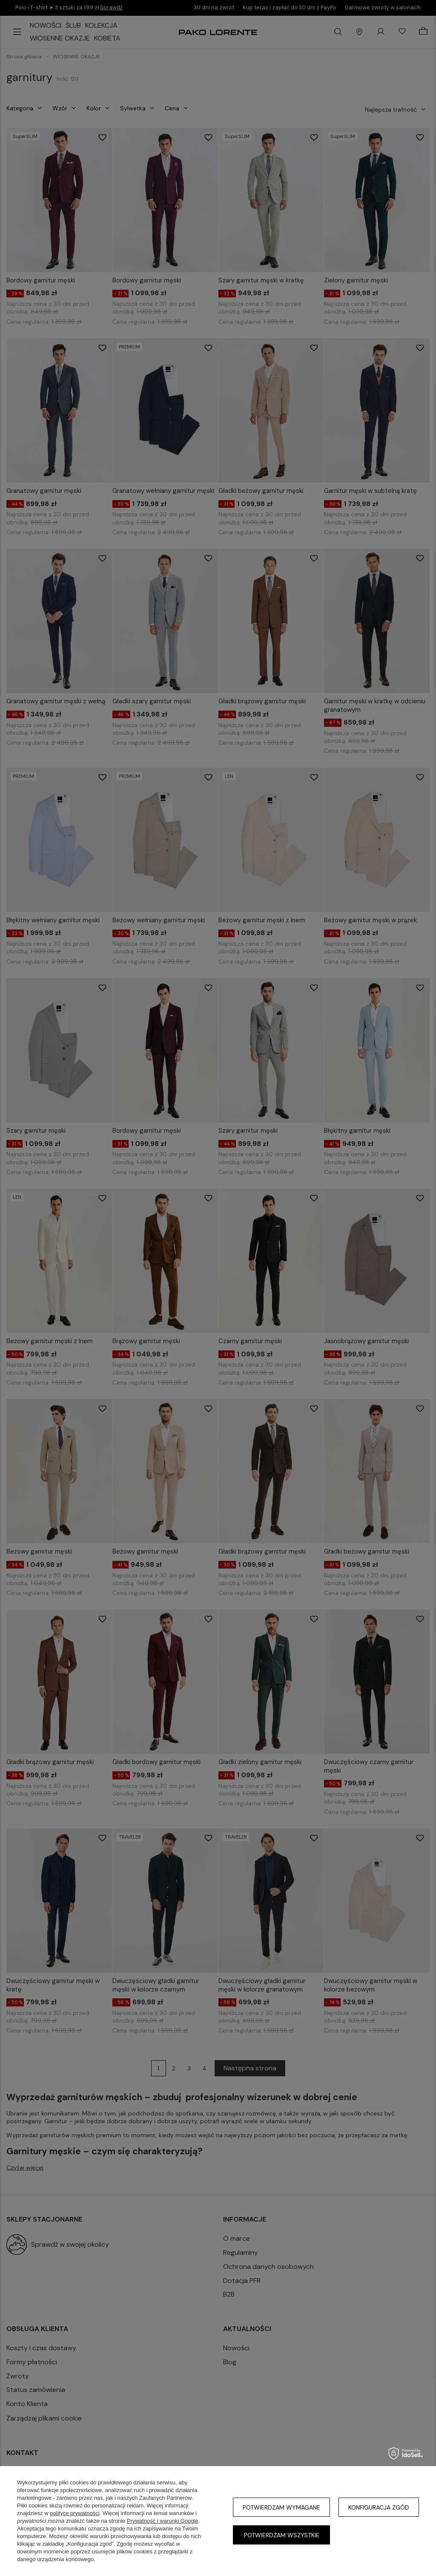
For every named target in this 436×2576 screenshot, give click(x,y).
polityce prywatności (74, 2513)
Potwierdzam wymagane (281, 2507)
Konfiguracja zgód (378, 2507)
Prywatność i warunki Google (162, 2521)
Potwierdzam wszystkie (281, 2535)
